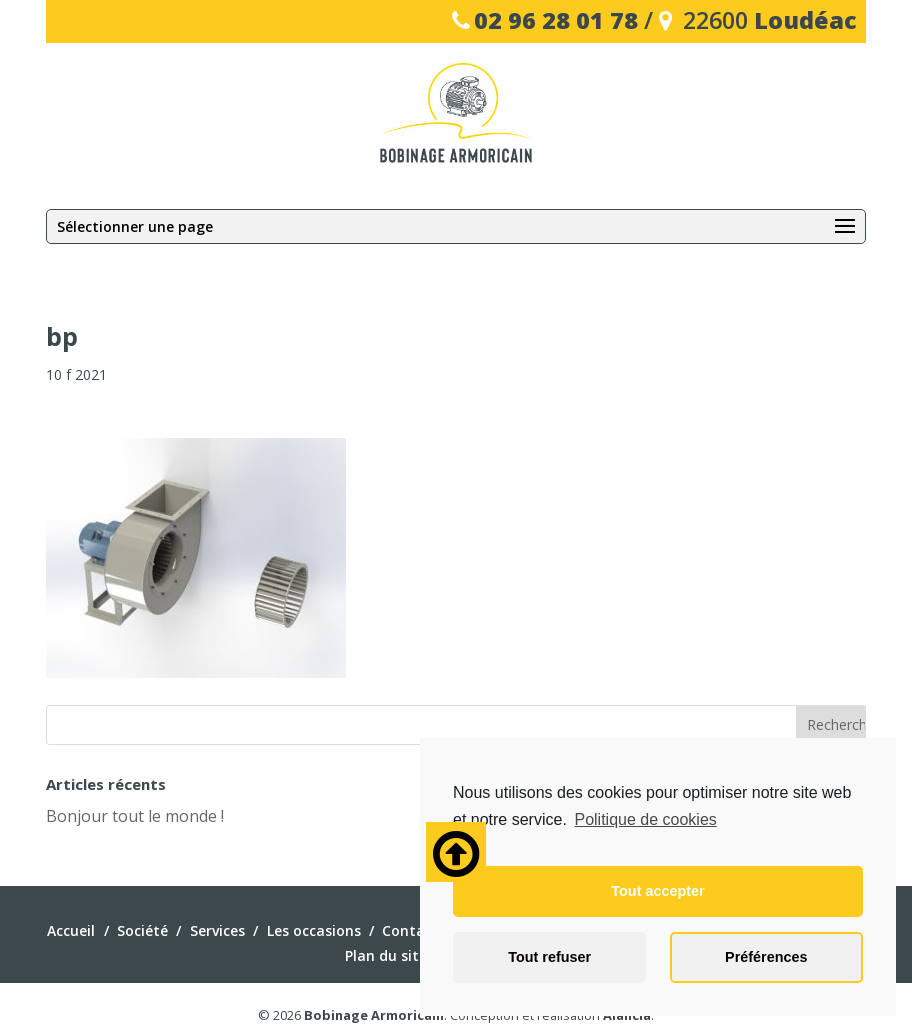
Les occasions (314, 930)
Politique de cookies (645, 819)
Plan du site (386, 955)
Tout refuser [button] (549, 957)
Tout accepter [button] (657, 891)
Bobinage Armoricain (374, 1015)
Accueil (71, 930)
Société (142, 930)
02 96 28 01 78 (556, 20)
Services (217, 930)
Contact (410, 930)
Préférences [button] (766, 957)
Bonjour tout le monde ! (135, 816)
